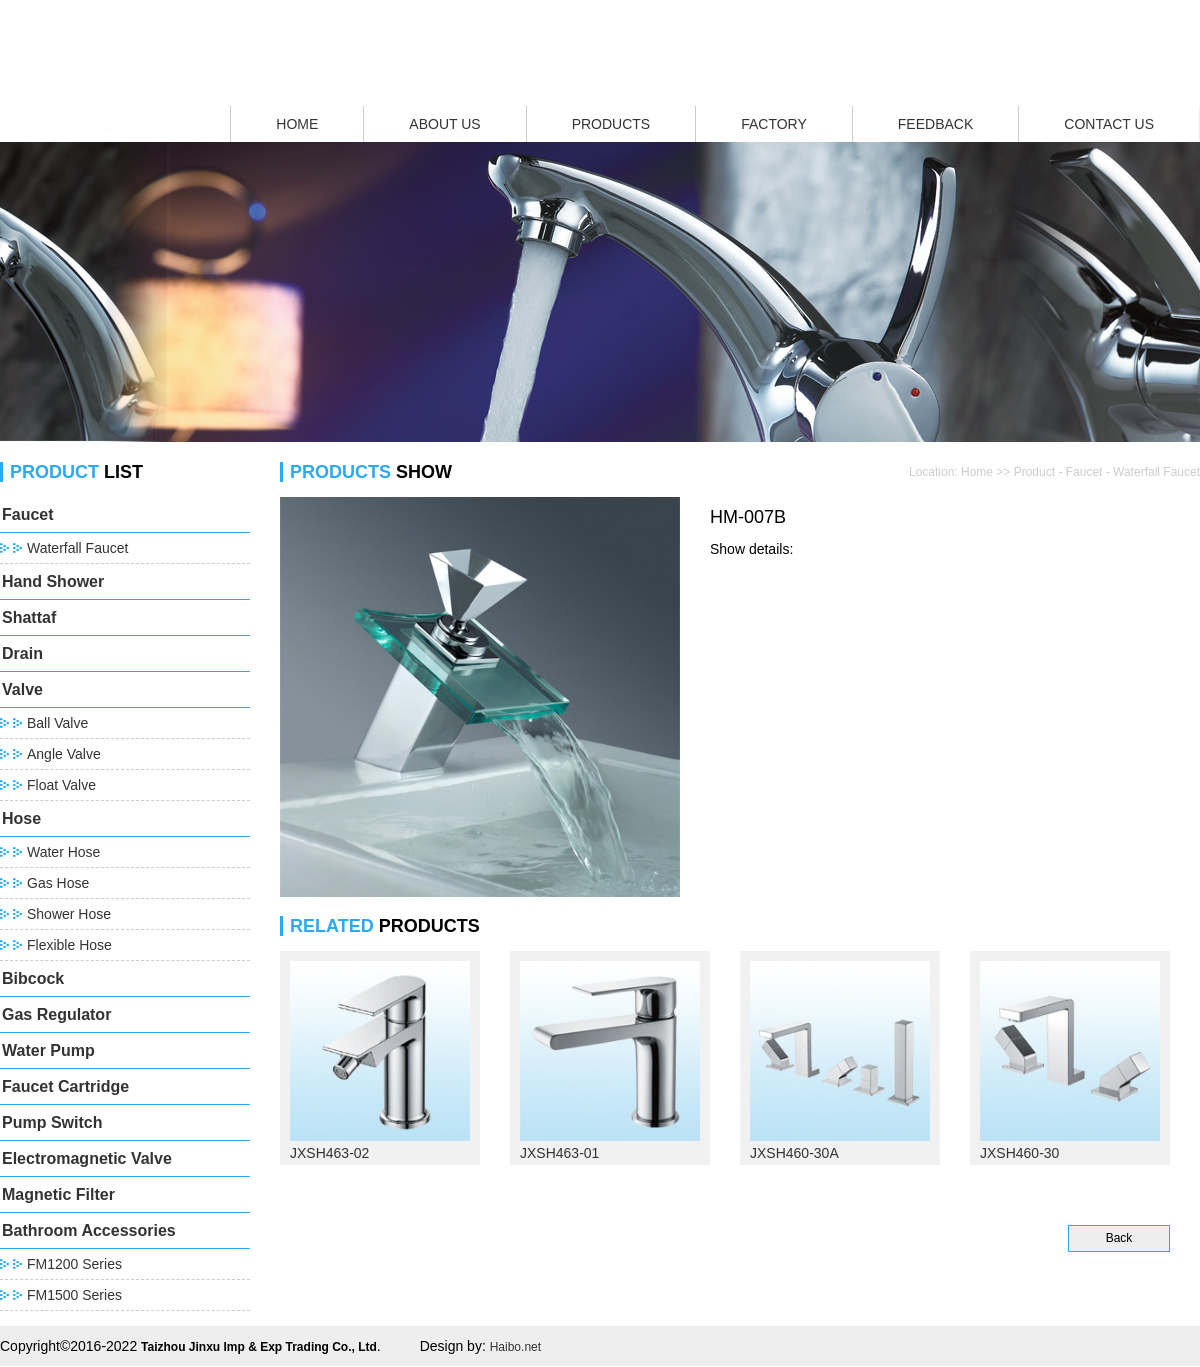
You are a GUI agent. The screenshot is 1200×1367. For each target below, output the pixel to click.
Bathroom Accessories (89, 1230)
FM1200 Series (74, 1264)
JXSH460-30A (794, 1153)
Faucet (28, 514)
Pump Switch (52, 1122)
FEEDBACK (935, 124)
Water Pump (48, 1050)
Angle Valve (64, 754)
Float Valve (61, 785)
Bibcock (33, 978)
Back (1119, 1238)
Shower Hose (69, 914)
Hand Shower (53, 581)
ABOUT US (444, 124)
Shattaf (29, 617)
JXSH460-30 (1019, 1153)
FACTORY (774, 124)
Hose (21, 818)
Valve (22, 689)
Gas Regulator (56, 1014)
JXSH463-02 (329, 1153)
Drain (22, 653)
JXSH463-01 (559, 1153)
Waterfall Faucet (77, 548)
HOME (297, 124)
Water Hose (63, 852)
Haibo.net (515, 1347)
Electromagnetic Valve (87, 1158)
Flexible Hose (69, 945)
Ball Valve (57, 723)
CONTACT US (1109, 124)
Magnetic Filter (58, 1194)
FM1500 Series (74, 1295)
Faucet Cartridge (65, 1086)
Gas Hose (58, 883)
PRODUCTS (611, 124)
